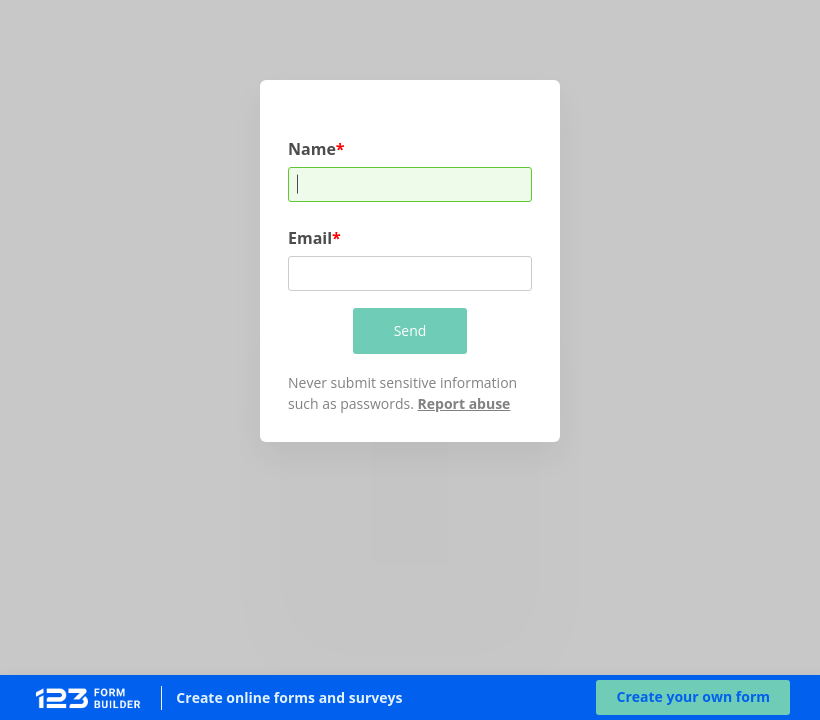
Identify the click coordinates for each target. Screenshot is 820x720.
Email (310, 237)
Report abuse (464, 403)
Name (312, 148)
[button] (693, 697)
